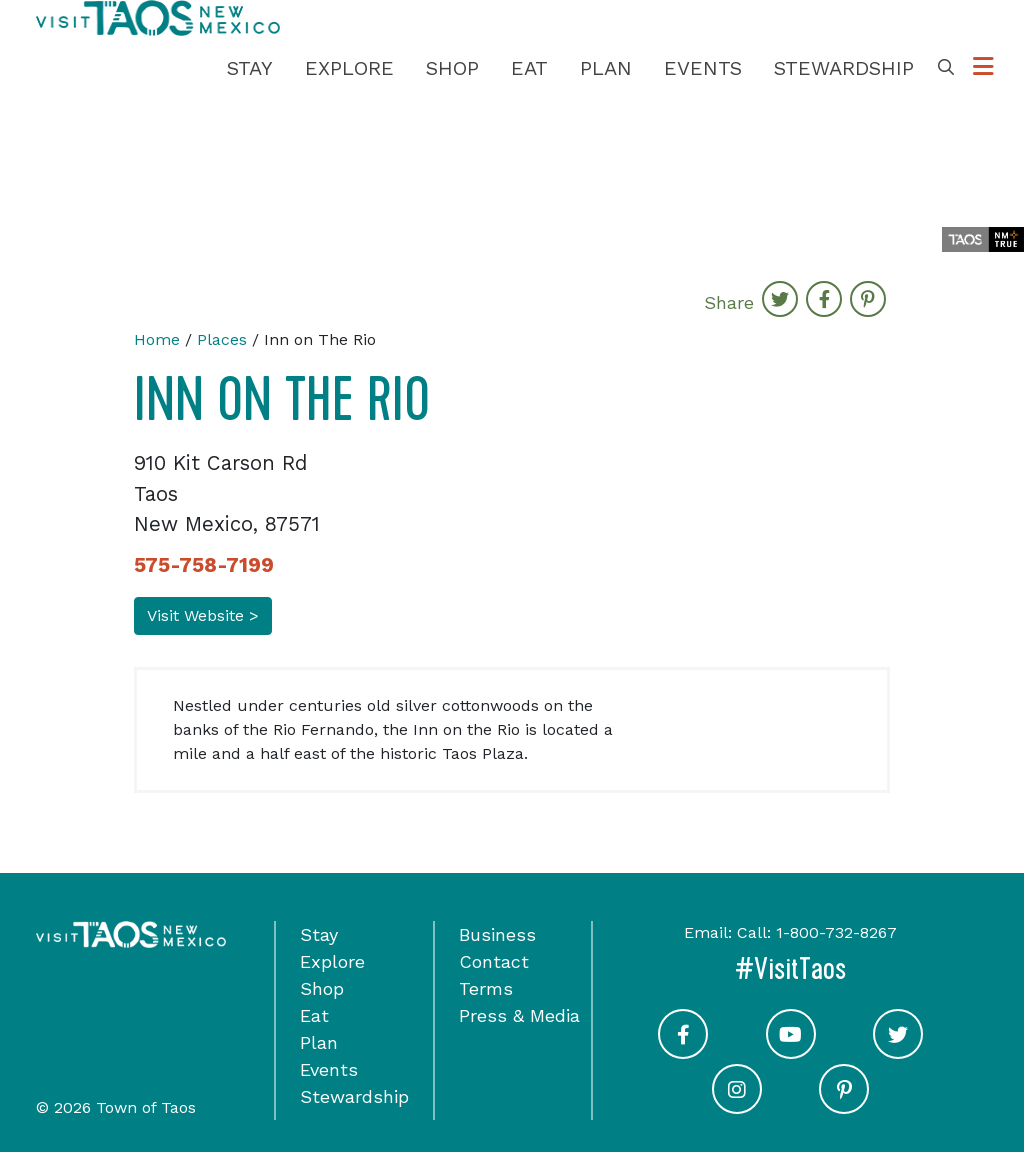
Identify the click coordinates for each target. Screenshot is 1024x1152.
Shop (452, 68)
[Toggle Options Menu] (983, 67)
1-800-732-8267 (836, 932)
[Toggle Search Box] (946, 68)
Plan (606, 68)
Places (222, 339)
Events (703, 68)
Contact (494, 961)
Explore (349, 68)
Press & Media (519, 1015)
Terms (486, 988)
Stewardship (844, 68)
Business (497, 934)
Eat (529, 68)
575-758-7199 (204, 565)
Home (157, 339)
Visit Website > (203, 615)
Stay (250, 68)
